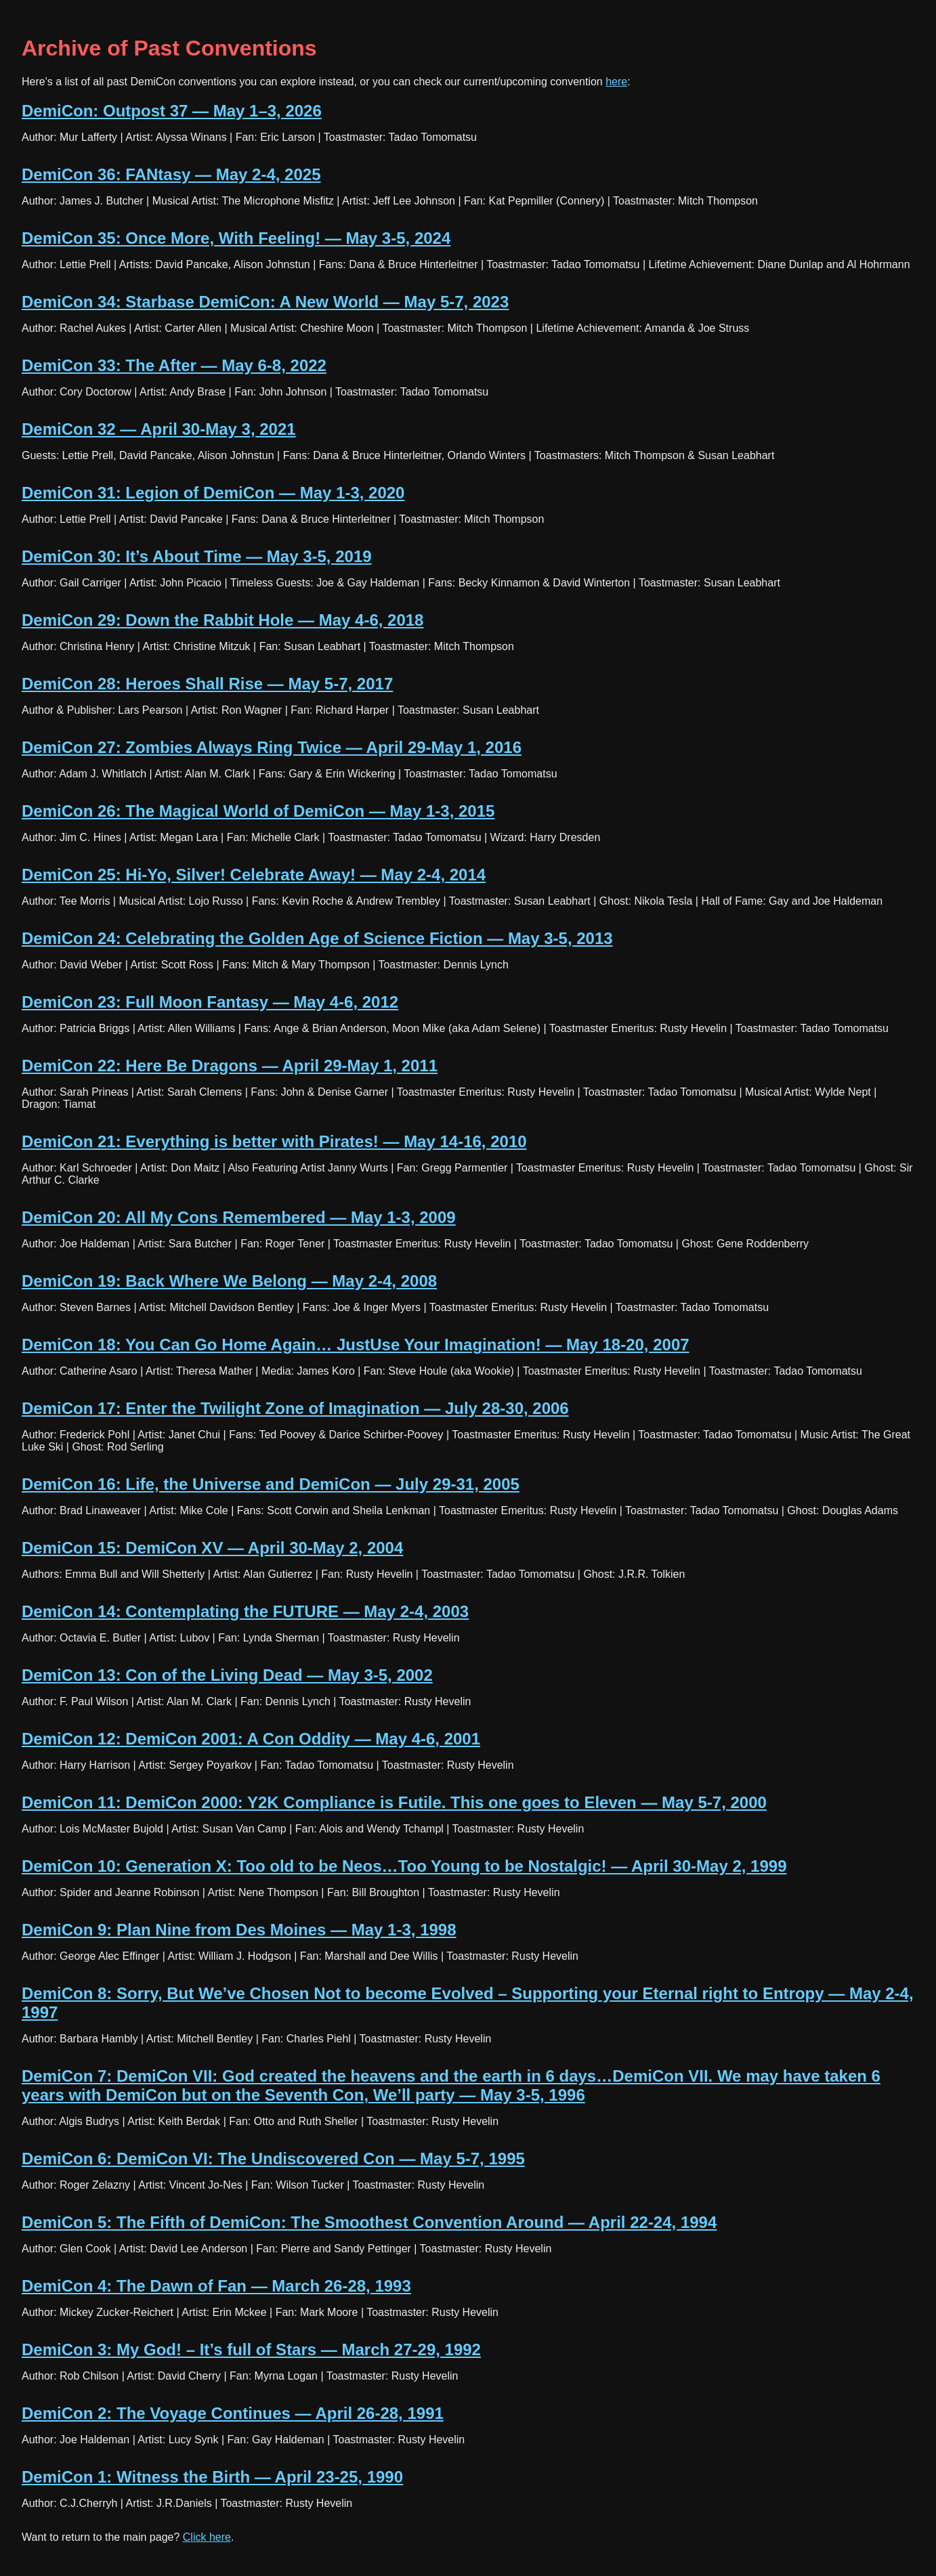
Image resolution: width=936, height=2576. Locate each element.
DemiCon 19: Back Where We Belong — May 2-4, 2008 (229, 1281)
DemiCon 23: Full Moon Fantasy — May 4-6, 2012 (210, 1002)
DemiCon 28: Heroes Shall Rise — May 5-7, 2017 (207, 683)
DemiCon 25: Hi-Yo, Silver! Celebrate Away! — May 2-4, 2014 (254, 874)
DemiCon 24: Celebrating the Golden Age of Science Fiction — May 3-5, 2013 (317, 938)
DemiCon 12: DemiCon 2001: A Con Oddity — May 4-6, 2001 (251, 1739)
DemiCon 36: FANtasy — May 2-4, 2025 (171, 174)
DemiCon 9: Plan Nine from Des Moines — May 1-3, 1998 (239, 1929)
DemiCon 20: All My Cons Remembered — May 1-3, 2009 (239, 1217)
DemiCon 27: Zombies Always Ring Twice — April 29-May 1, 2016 (272, 747)
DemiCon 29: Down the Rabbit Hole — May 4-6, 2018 (222, 620)
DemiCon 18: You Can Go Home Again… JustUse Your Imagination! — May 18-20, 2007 (355, 1344)
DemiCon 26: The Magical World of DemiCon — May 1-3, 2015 (258, 811)
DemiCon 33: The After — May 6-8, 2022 (174, 365)
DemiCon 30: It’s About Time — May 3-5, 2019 (197, 556)
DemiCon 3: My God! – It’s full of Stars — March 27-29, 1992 (251, 2349)
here (616, 81)
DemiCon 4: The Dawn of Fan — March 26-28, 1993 (216, 2286)
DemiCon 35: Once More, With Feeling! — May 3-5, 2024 (236, 238)
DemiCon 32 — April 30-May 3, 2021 (159, 429)
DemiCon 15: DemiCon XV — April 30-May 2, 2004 (212, 1548)
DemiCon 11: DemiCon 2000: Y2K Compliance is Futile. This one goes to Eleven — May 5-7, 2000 (394, 1802)
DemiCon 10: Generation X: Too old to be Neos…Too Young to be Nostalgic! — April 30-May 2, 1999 (404, 1866)
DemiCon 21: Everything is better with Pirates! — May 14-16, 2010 (274, 1141)
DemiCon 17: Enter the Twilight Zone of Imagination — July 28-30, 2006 (295, 1408)
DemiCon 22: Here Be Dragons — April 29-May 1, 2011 (230, 1065)
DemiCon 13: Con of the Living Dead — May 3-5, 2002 (227, 1675)
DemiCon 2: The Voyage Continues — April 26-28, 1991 (233, 2413)
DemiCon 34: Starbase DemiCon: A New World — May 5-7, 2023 (265, 302)
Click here (207, 2537)
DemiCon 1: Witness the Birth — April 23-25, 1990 (212, 2477)
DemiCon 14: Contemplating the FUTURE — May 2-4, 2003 (245, 1611)
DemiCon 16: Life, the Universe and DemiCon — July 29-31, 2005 (270, 1484)
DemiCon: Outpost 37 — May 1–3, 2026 (172, 111)
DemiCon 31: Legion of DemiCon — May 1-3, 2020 (213, 493)
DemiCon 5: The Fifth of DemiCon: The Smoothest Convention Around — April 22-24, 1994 (369, 2222)
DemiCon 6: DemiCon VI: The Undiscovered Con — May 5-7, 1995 (273, 2158)
